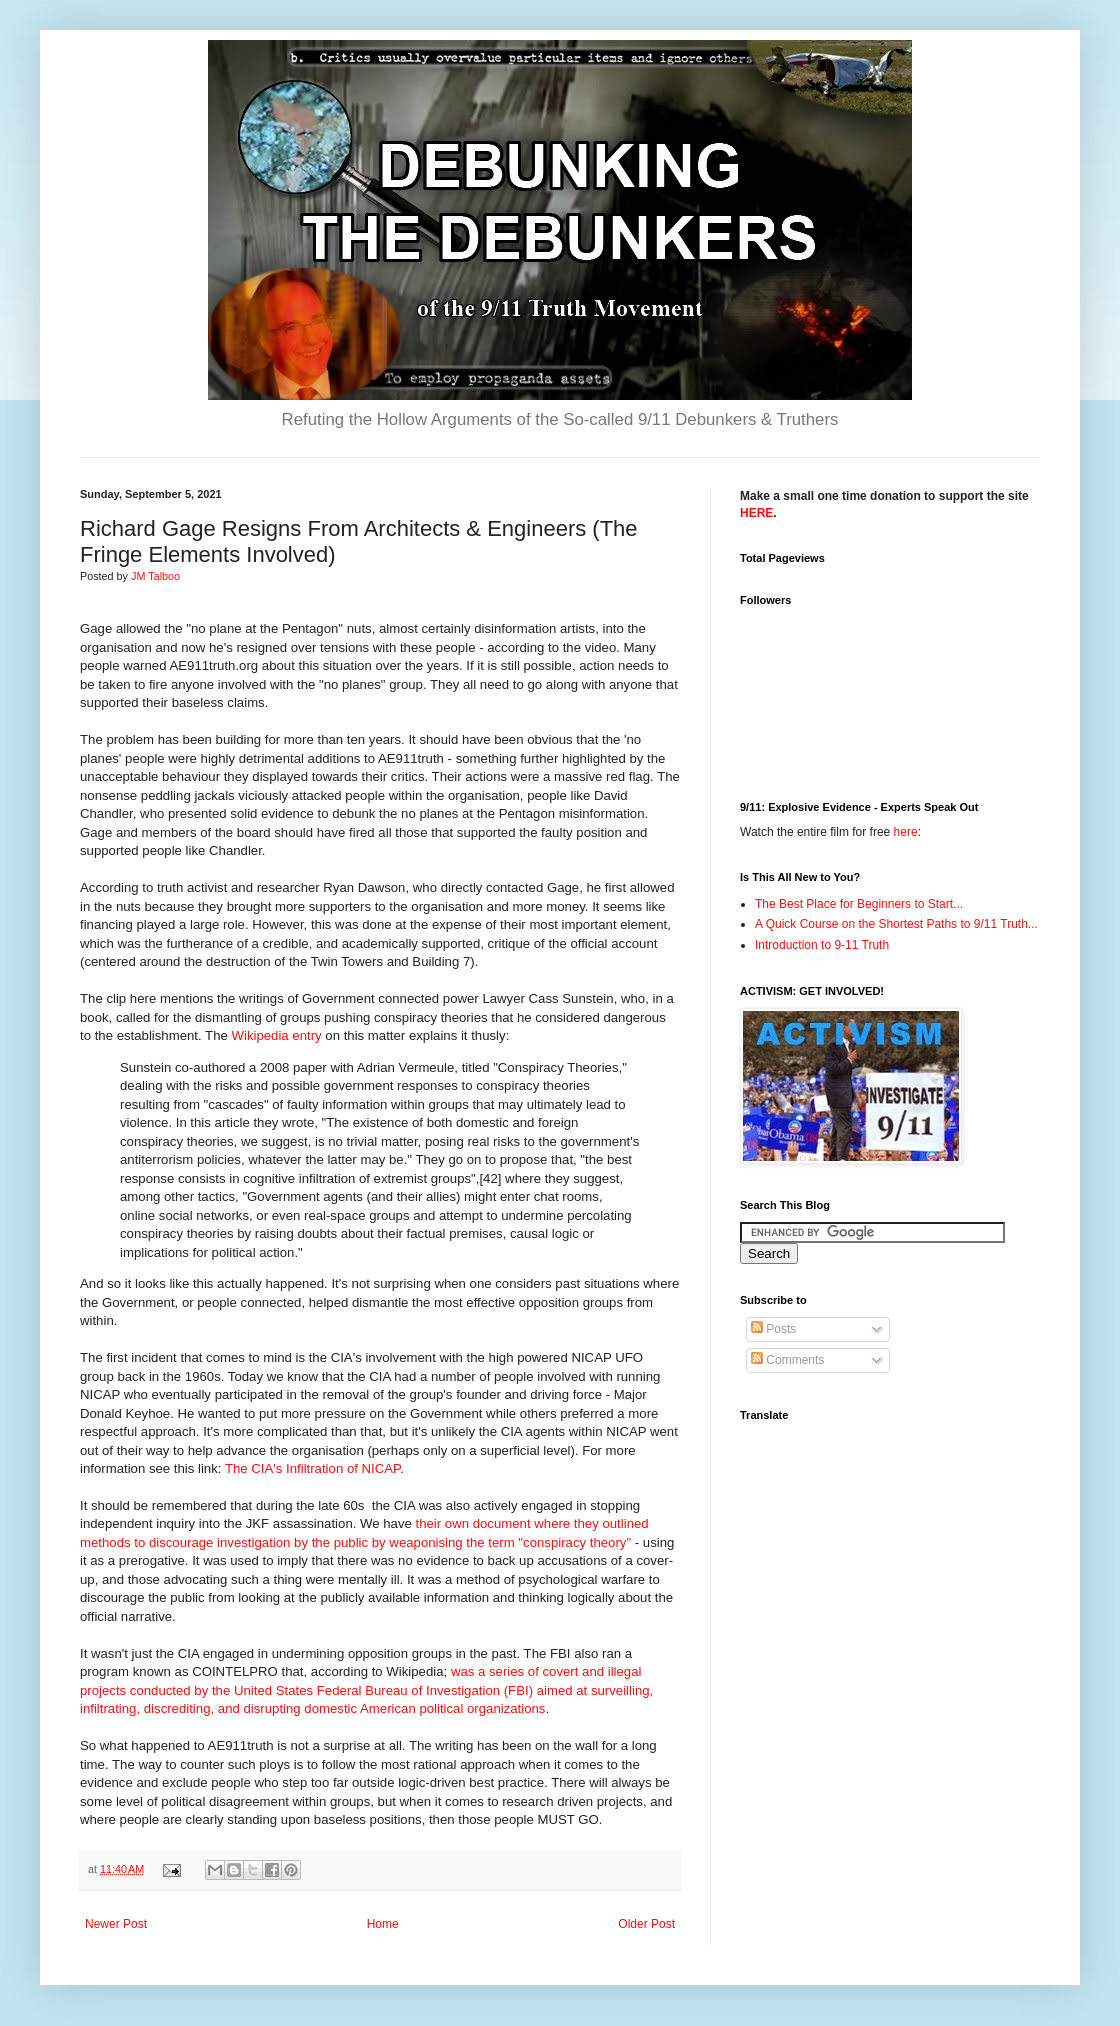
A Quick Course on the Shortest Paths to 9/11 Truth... (896, 924)
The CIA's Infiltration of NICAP (312, 1468)
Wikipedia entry (277, 1035)
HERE (756, 513)
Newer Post (116, 1924)
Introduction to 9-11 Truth (822, 945)
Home (383, 1924)
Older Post (646, 1924)
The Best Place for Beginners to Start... (859, 904)
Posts (773, 1329)
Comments (787, 1360)
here (906, 832)
